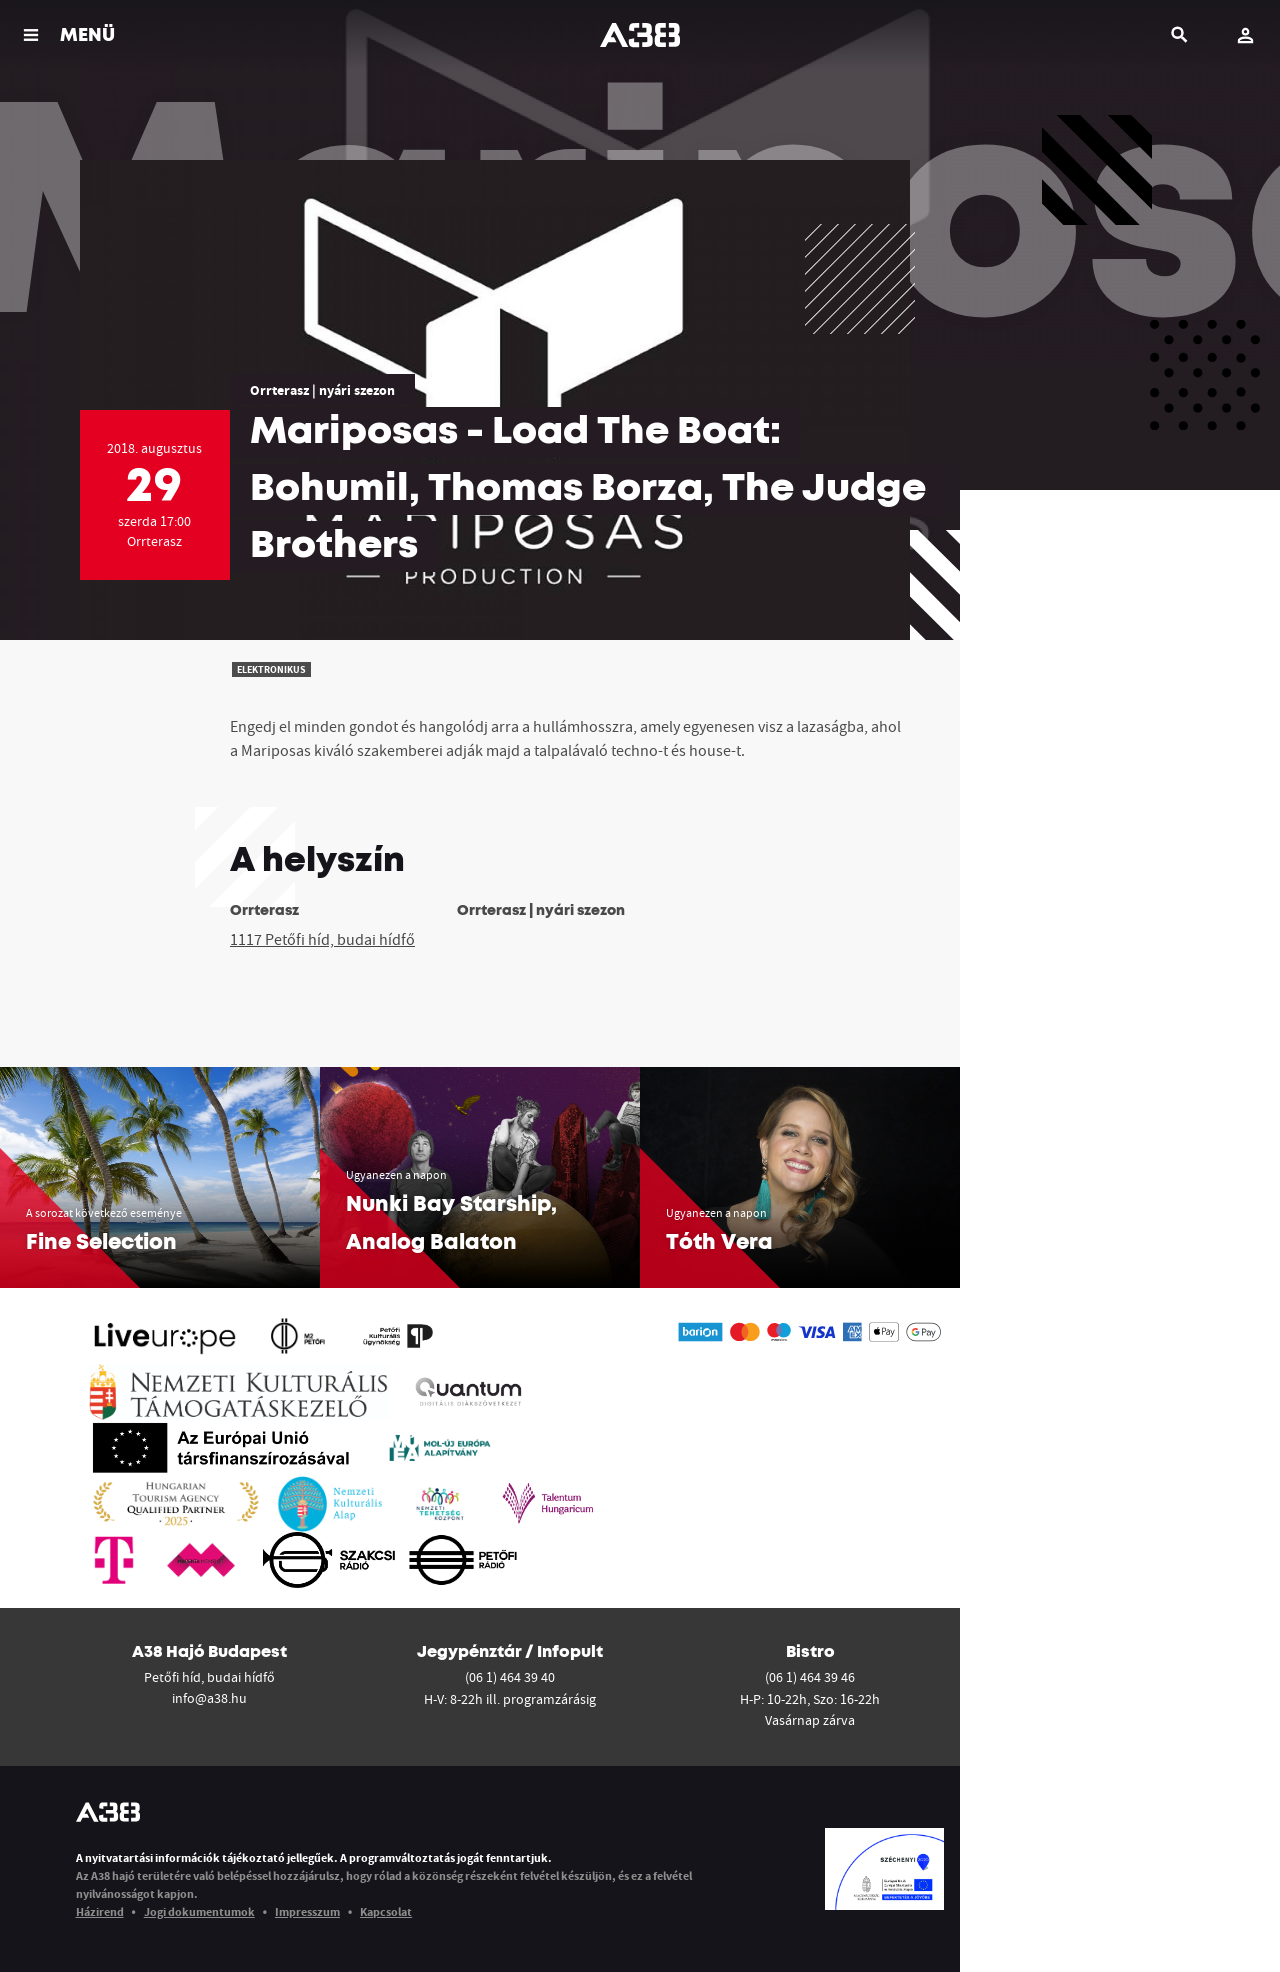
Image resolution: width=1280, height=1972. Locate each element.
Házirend (100, 1911)
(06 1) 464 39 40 (510, 1677)
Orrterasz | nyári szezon (322, 390)
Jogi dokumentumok (199, 1911)
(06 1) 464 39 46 (810, 1677)
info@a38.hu (209, 1698)
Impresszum (307, 1911)
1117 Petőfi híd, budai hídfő (322, 939)
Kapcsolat (386, 1911)
